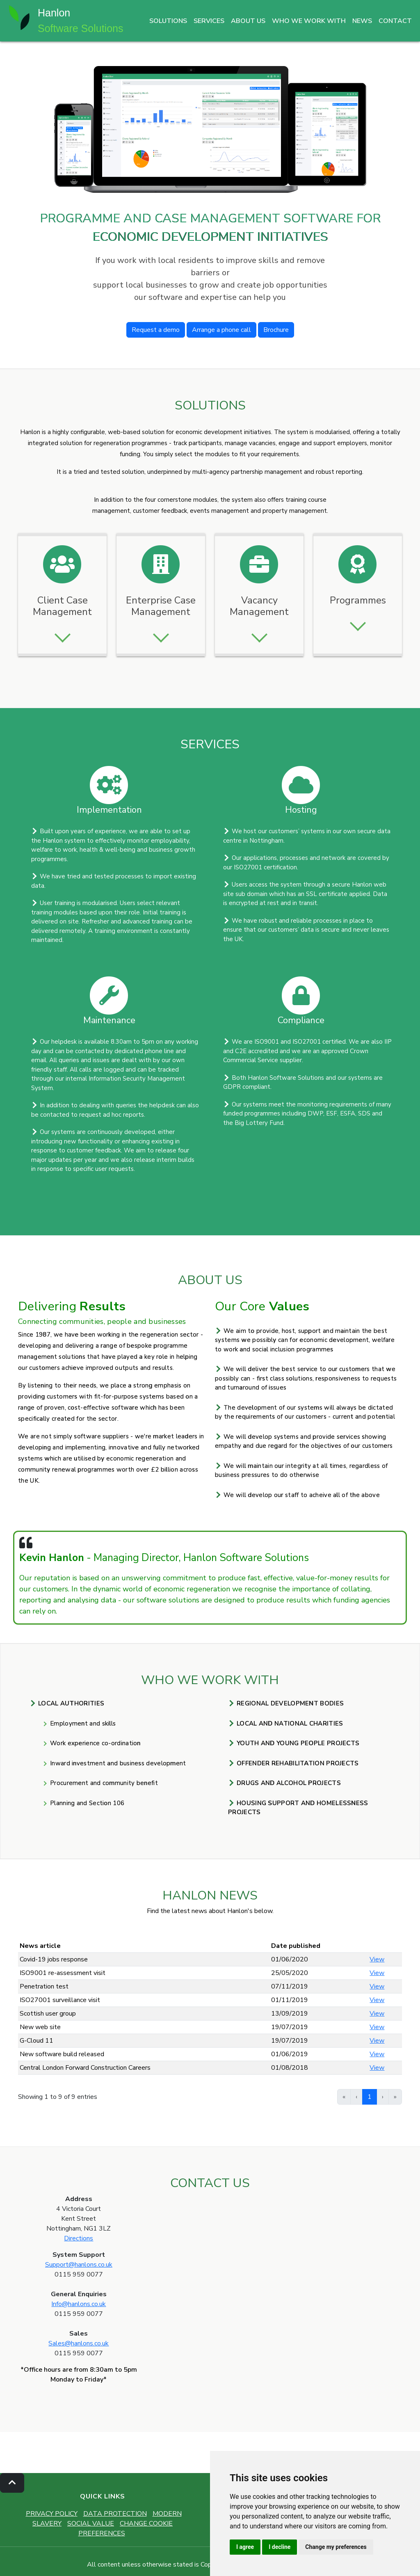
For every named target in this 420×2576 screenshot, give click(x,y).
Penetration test (44, 1986)
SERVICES (209, 20)
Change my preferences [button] (335, 2547)
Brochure (276, 329)
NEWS (362, 20)
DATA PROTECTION (115, 2513)
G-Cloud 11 (36, 2040)
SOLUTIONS (168, 20)
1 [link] (370, 2096)
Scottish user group (48, 2013)
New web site (40, 2027)
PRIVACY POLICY (52, 2513)
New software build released (62, 2054)
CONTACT (395, 20)
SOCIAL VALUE (90, 2523)
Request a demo (156, 329)
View (377, 1959)
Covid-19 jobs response (54, 1959)
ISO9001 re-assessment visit (62, 1972)
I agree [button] (245, 2547)
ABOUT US (248, 20)
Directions (78, 2238)
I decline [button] (279, 2547)
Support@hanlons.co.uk (78, 2264)
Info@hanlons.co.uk (78, 2304)
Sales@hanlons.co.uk (78, 2343)
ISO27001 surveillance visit (60, 2000)
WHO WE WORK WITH (309, 20)
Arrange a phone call (221, 329)
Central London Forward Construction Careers (85, 2067)
